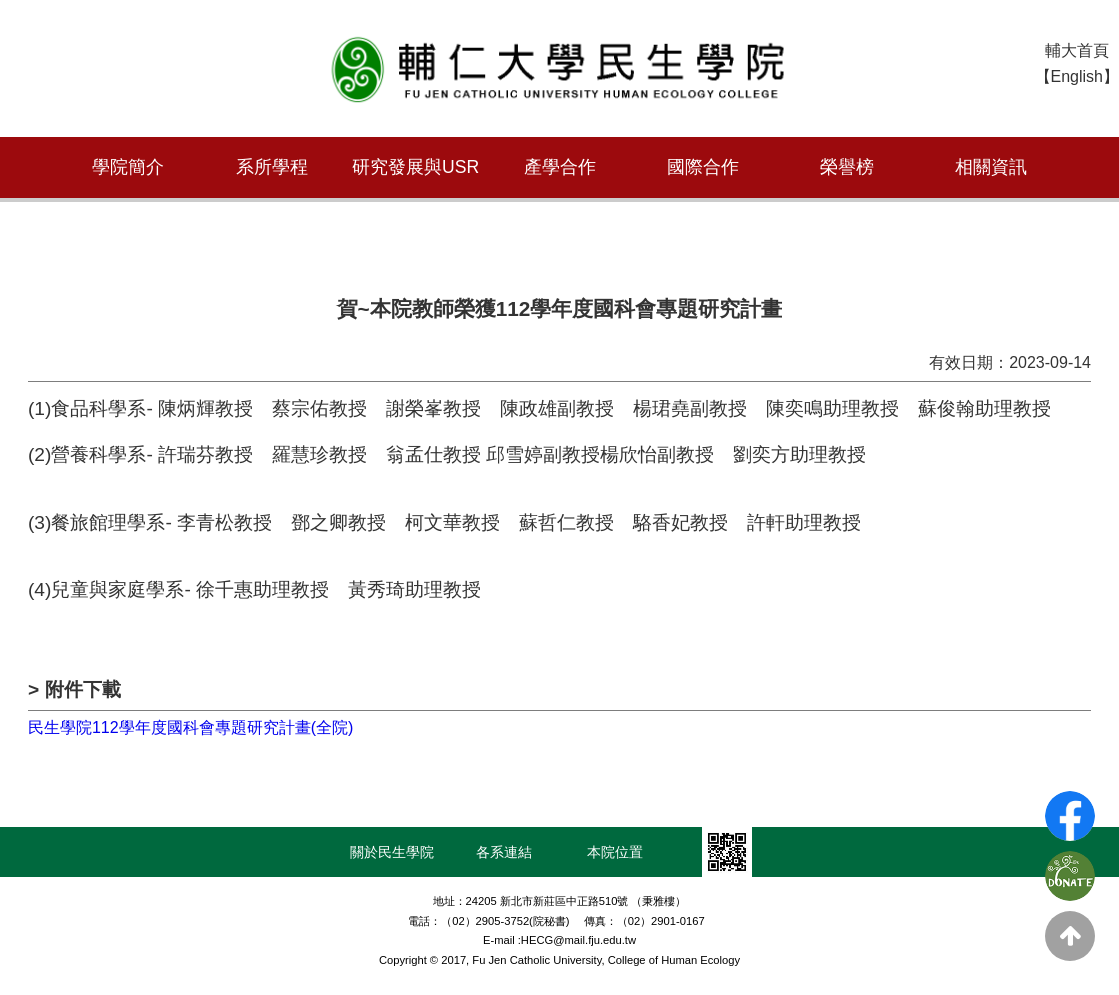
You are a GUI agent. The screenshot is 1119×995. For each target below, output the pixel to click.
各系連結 (504, 852)
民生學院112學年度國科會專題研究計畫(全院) (190, 727)
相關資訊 (991, 167)
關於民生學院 (392, 852)
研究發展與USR (415, 167)
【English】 (1077, 76)
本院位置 (615, 852)
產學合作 (560, 167)
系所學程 (272, 167)
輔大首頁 (1077, 50)
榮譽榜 (847, 167)
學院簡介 (128, 167)
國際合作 (703, 167)
